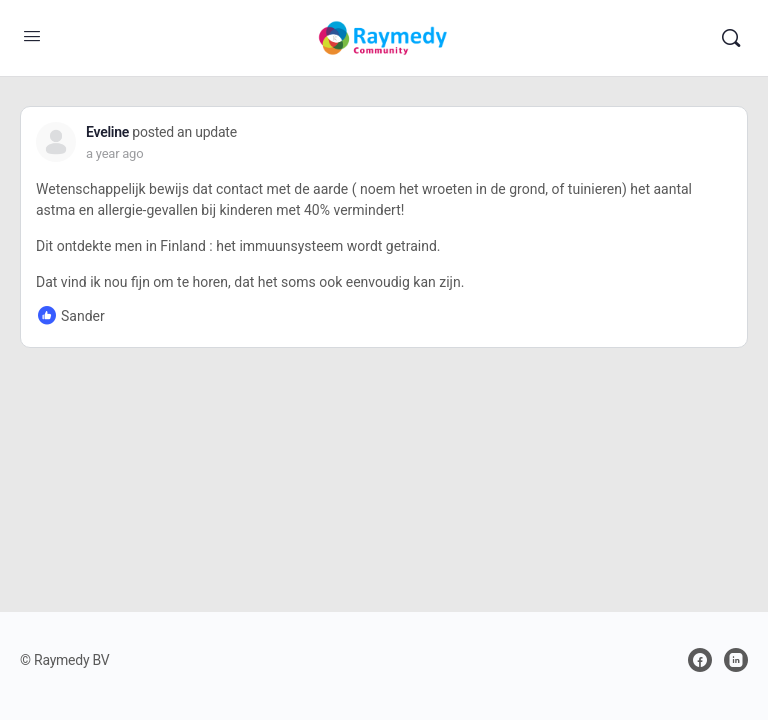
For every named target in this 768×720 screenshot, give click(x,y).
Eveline (107, 132)
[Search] (731, 38)
